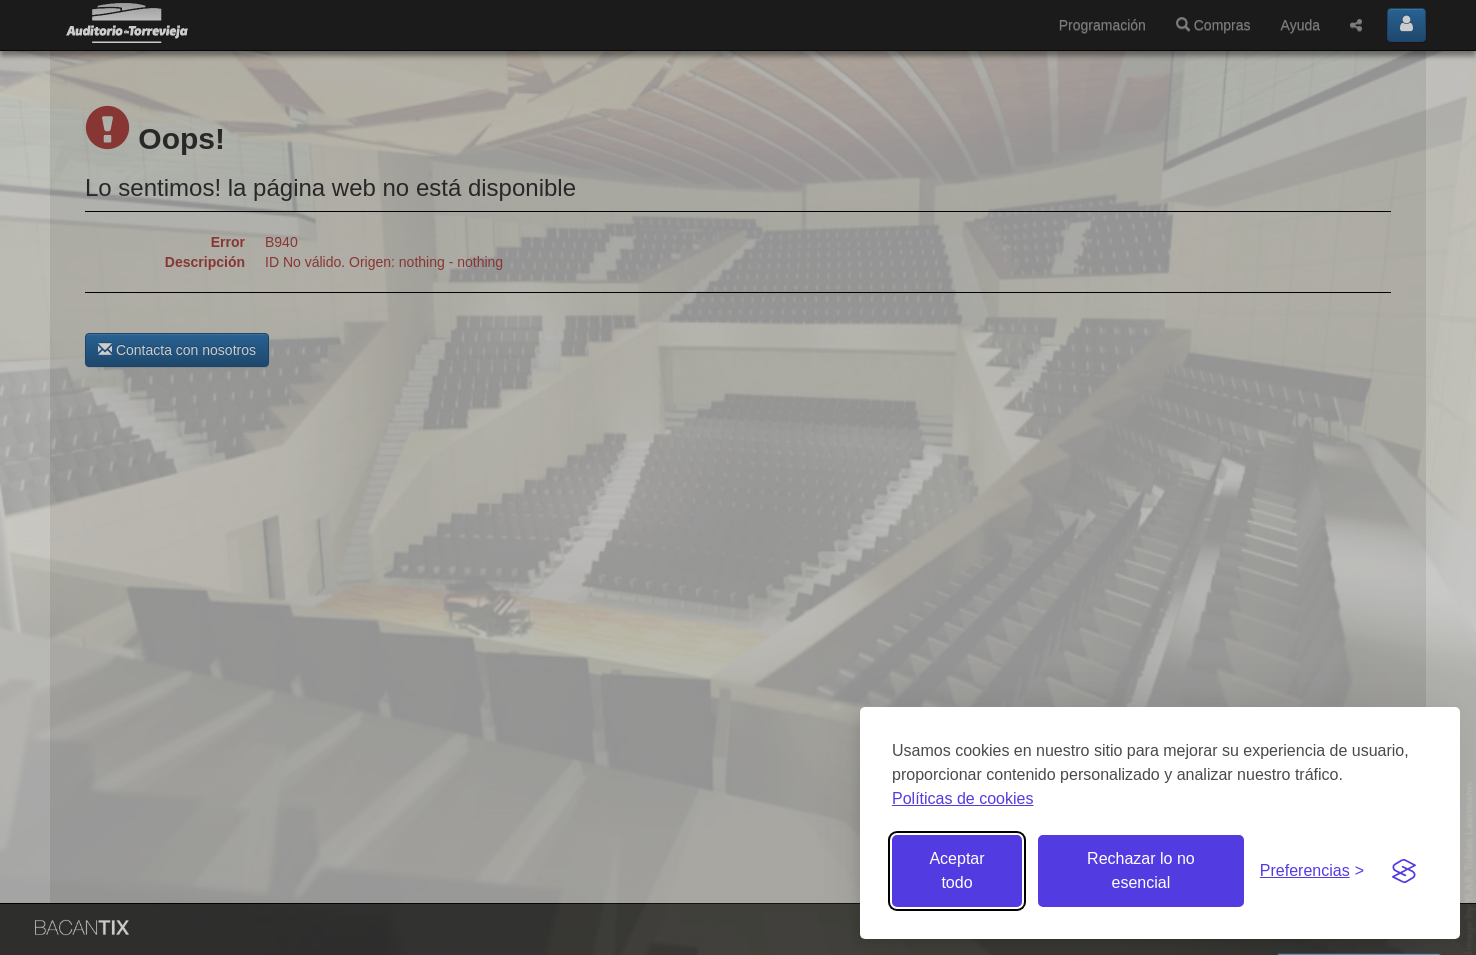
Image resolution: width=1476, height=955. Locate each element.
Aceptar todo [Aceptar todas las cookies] (956, 870)
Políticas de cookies (962, 798)
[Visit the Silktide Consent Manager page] (1404, 871)
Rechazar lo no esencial (1141, 870)
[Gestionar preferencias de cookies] (1312, 871)
